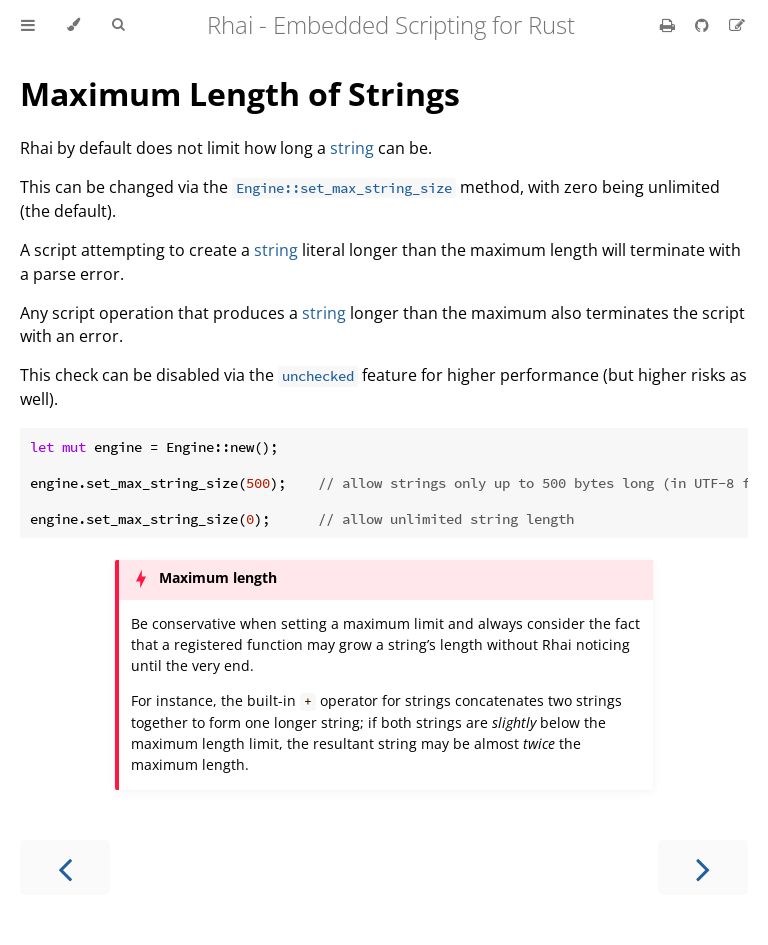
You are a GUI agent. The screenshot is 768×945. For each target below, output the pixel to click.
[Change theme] (73, 25)
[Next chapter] (703, 867)
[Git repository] (704, 25)
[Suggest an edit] (737, 25)
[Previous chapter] (65, 867)
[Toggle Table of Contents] (28, 25)
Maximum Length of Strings (240, 93)
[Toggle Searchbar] (118, 25)
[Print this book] (669, 25)
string (352, 148)
